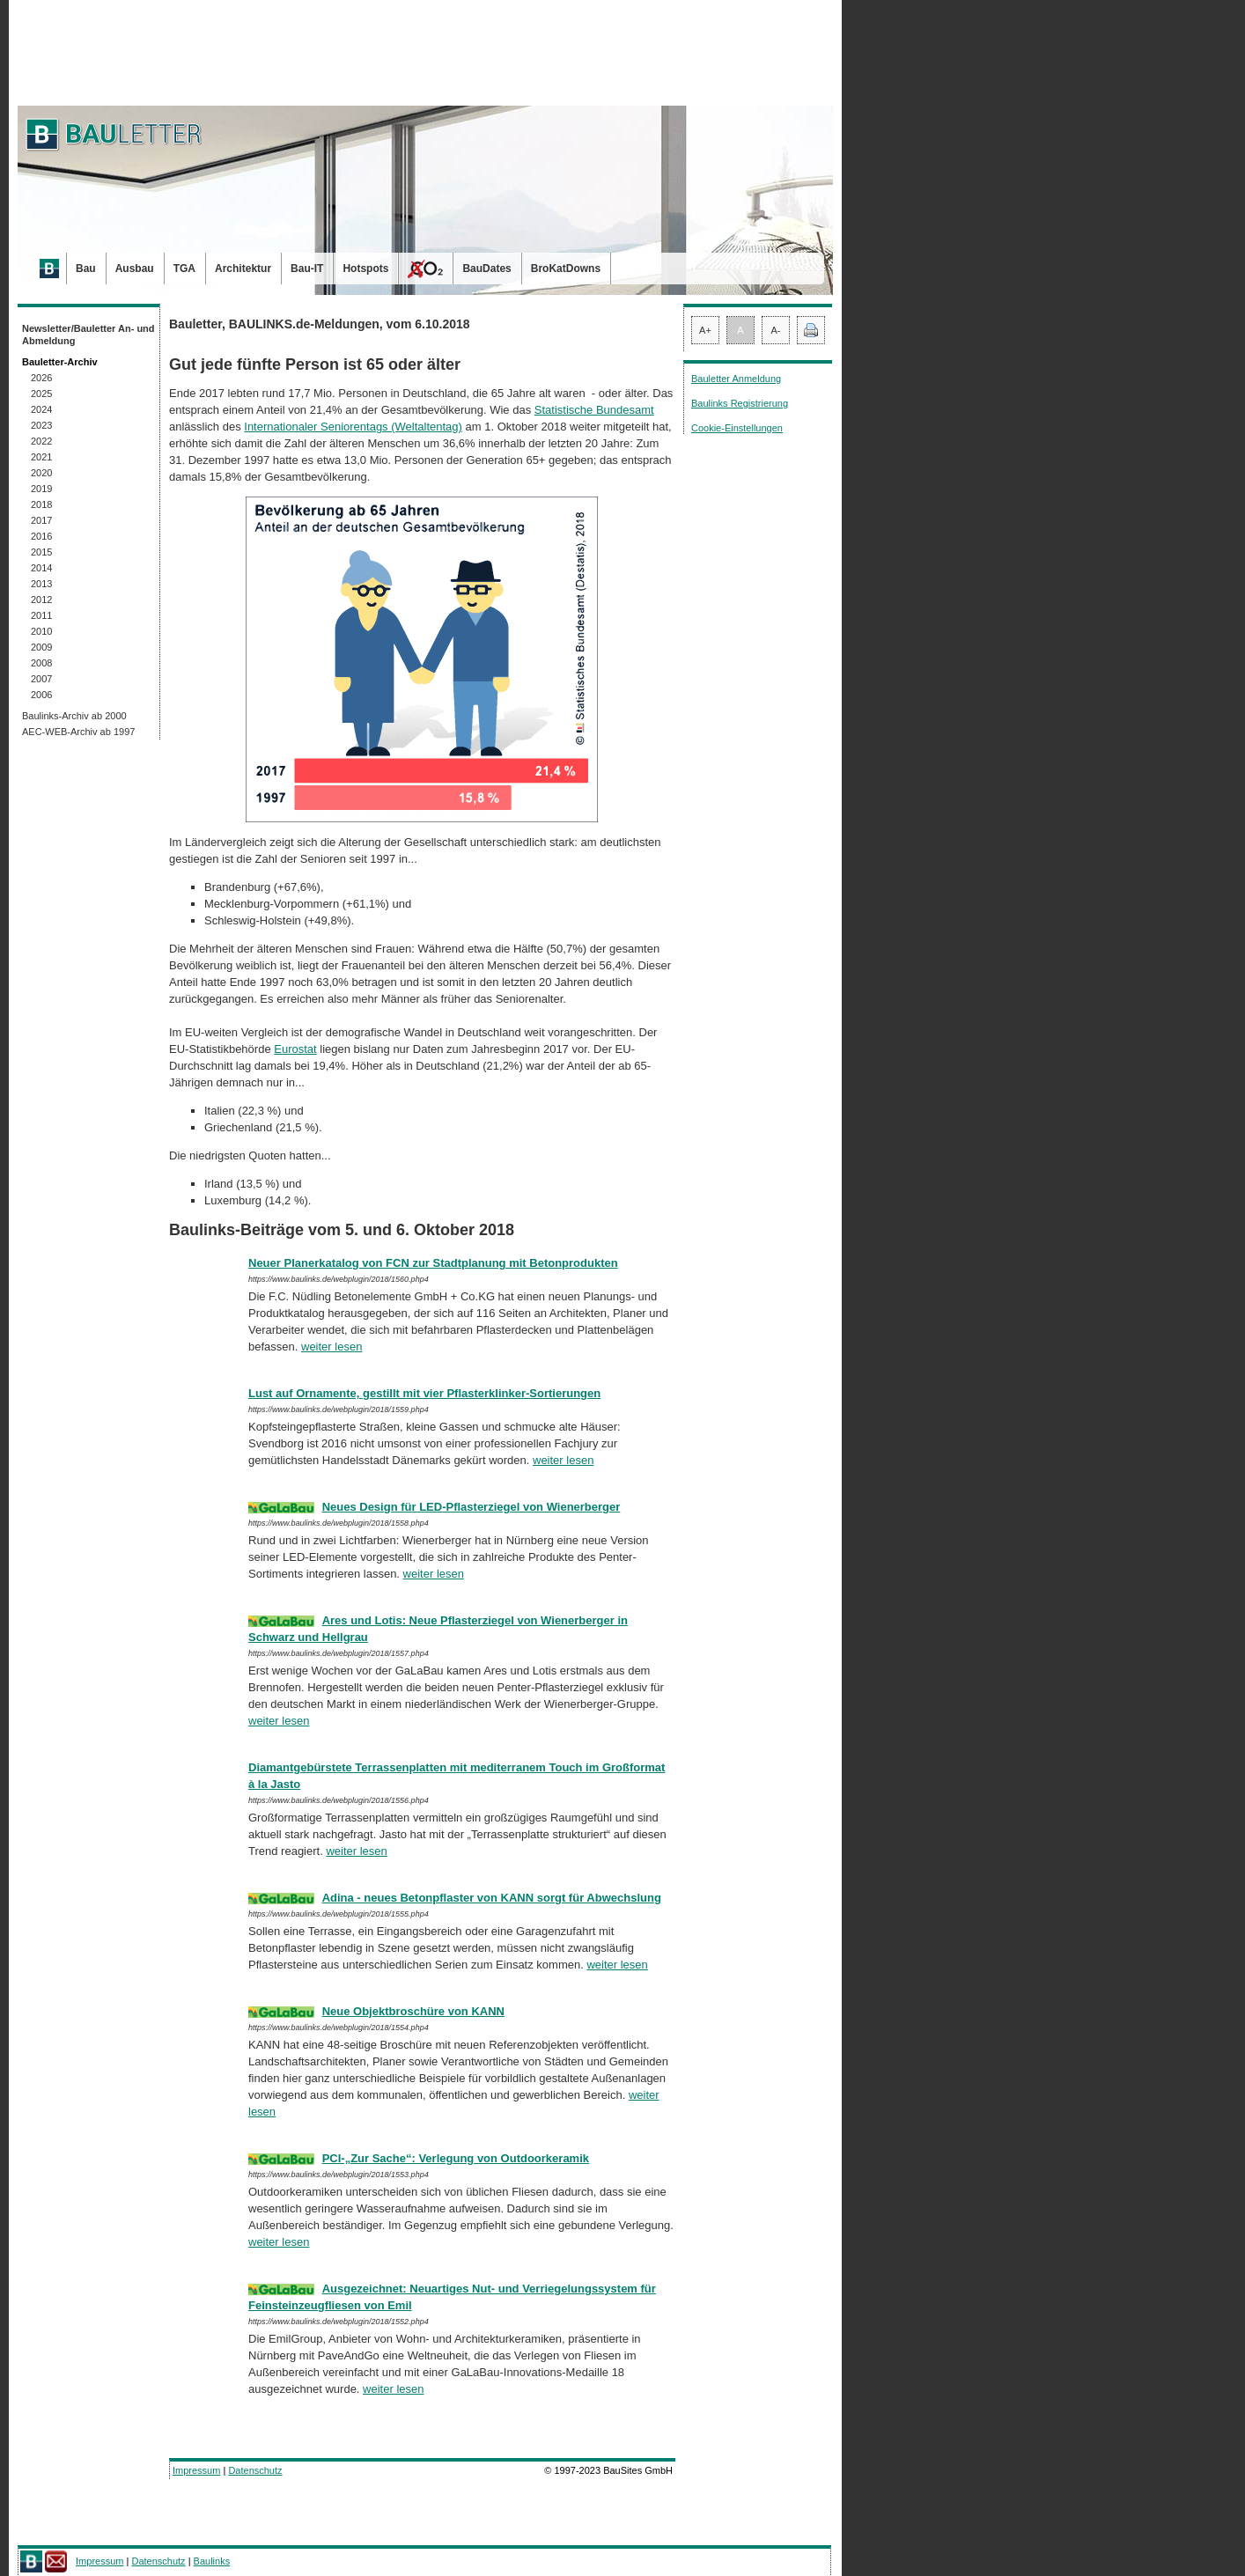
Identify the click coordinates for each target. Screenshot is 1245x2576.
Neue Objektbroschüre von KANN (413, 2011)
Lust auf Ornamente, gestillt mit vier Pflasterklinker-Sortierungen (424, 1393)
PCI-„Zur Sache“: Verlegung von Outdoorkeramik (455, 2158)
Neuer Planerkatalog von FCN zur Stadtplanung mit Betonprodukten (433, 1263)
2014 (41, 568)
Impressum (196, 2470)
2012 (41, 599)
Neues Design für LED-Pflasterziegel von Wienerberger (471, 1506)
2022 (41, 441)
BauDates (486, 268)
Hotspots (365, 268)
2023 (41, 425)
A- (776, 330)
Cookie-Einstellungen (737, 428)
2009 (41, 647)
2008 (41, 663)
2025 (41, 393)
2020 (41, 472)
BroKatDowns (565, 268)
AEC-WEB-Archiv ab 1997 (78, 731)
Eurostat (295, 1049)
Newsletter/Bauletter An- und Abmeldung (88, 334)
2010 (41, 631)
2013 (41, 583)
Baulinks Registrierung (739, 403)
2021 (41, 457)
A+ (705, 330)
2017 (41, 520)
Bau (86, 268)
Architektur (243, 268)
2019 (41, 488)
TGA (184, 268)
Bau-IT (307, 268)
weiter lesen (331, 1346)
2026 (41, 377)
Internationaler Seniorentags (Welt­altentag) (353, 426)
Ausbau (134, 268)
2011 (41, 615)
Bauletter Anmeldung (736, 378)
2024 (41, 409)
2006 (41, 694)
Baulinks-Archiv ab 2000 (74, 715)
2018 (41, 504)
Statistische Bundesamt (594, 409)
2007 (41, 678)
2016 (41, 536)
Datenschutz (255, 2470)
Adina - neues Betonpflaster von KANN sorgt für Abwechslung (491, 1897)
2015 (41, 552)
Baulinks (212, 2561)
